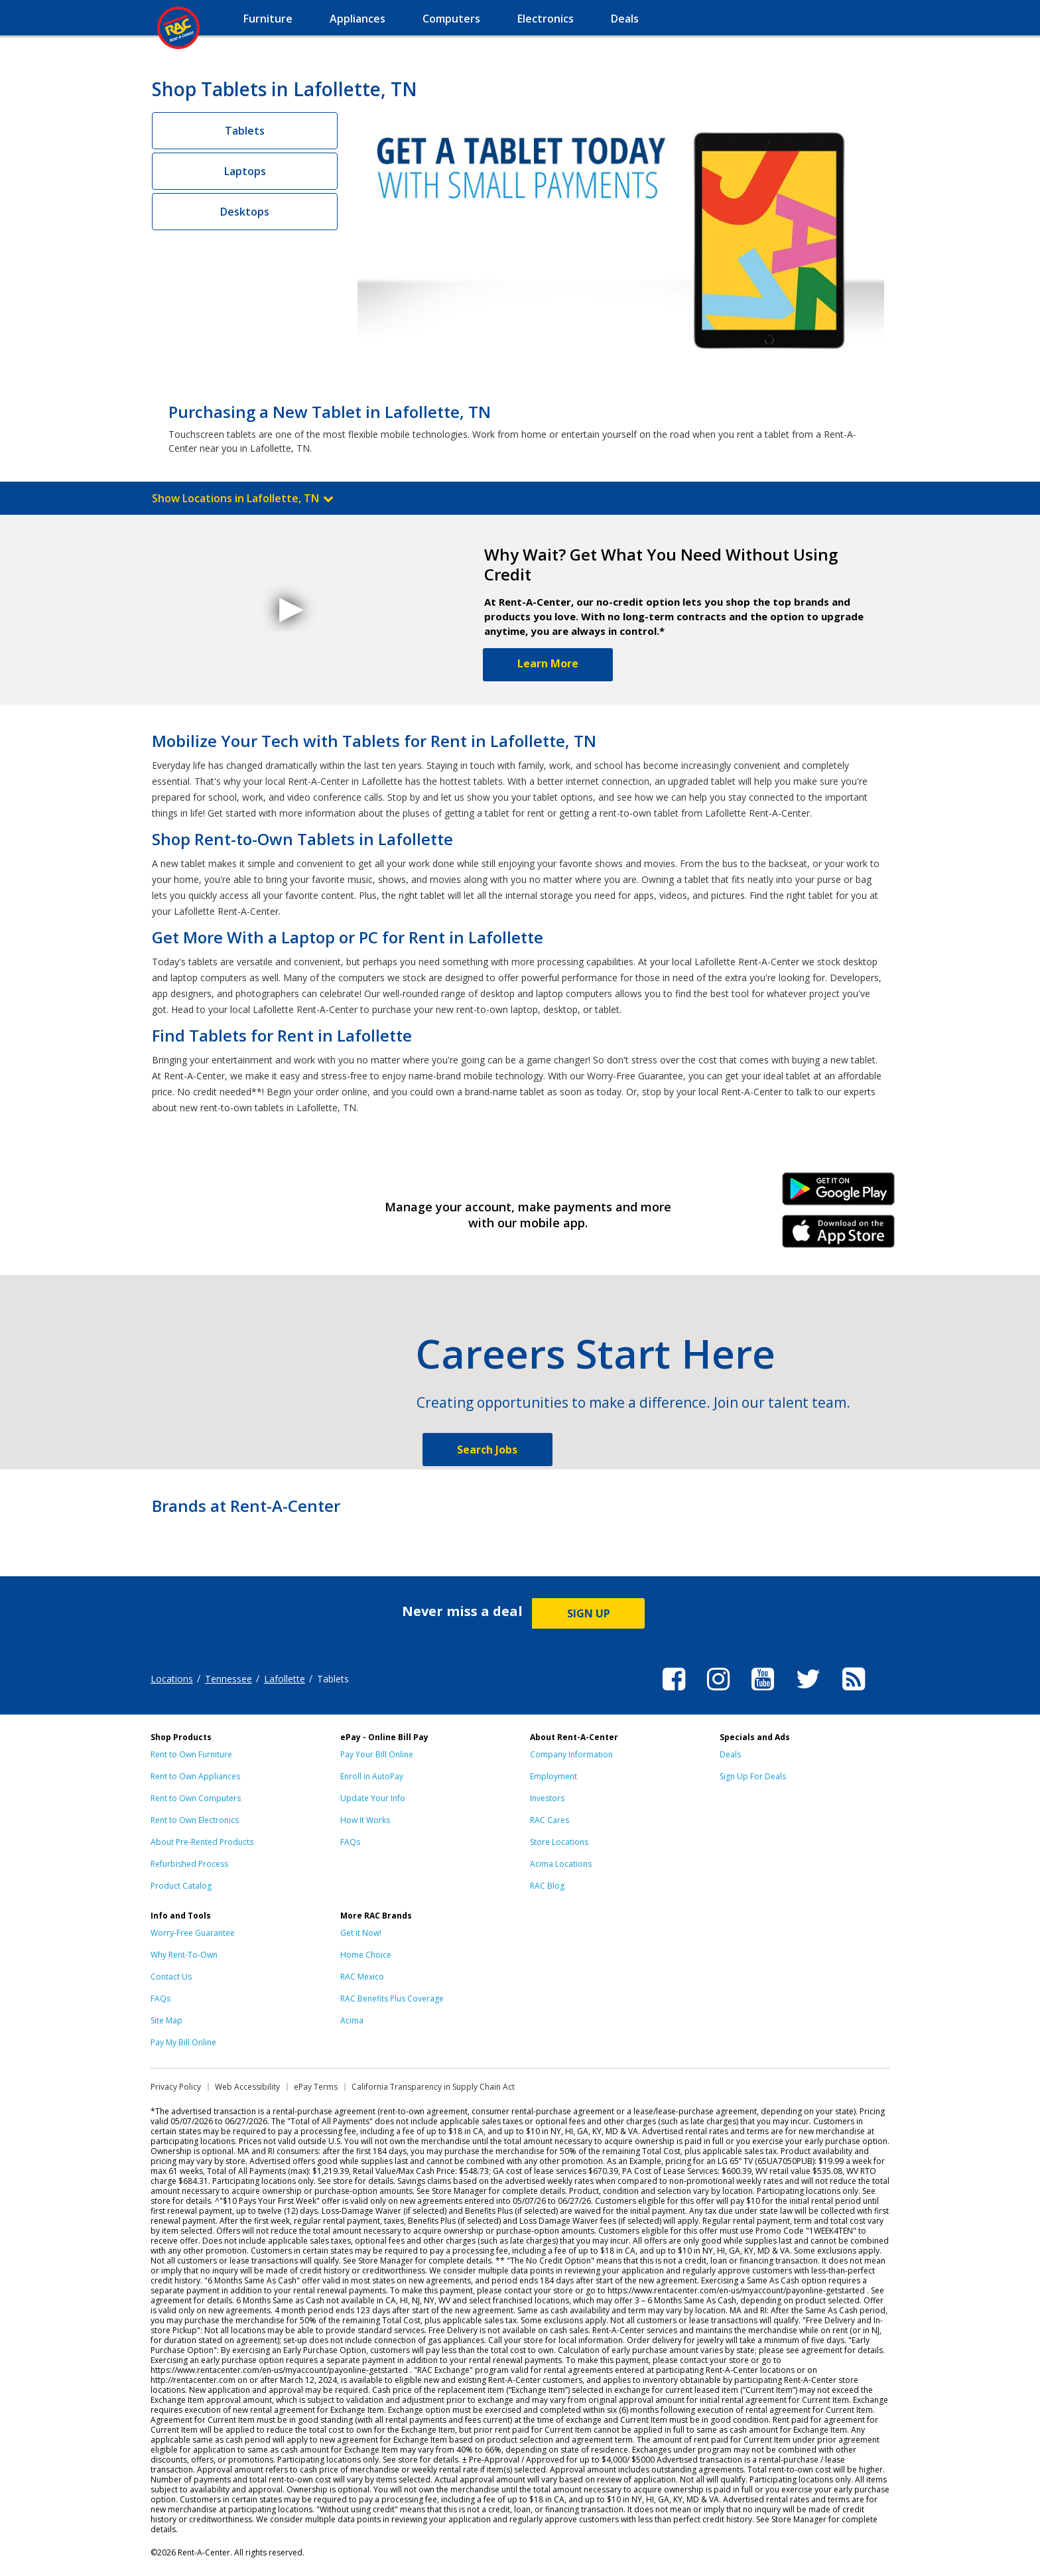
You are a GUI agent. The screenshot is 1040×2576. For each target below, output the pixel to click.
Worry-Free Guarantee (193, 1932)
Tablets (245, 130)
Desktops (244, 211)
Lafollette (284, 1678)
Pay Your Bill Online (376, 1754)
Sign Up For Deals (753, 1776)
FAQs (350, 1842)
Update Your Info (372, 1798)
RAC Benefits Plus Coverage (392, 1998)
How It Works (365, 1820)
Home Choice (365, 1954)
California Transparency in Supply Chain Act (433, 2086)
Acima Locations (561, 1863)
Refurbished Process (189, 1863)
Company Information (571, 1754)
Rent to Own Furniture (191, 1754)
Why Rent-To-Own (184, 1954)
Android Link (838, 1193)
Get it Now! (360, 1932)
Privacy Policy (176, 2086)
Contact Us (171, 1976)
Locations (172, 1678)
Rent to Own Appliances (195, 1776)
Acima (351, 2020)
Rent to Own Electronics (195, 1820)
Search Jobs (487, 1449)
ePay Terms (316, 2086)
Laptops (245, 171)
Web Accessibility (247, 2086)
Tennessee (228, 1678)
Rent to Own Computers (196, 1798)
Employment (553, 1776)
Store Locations (559, 1842)
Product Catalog (181, 1885)
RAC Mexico (362, 1976)
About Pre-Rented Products (202, 1842)
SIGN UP (588, 1613)
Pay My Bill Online (183, 2042)
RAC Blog (547, 1885)
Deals (730, 1754)
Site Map (166, 2020)
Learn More (547, 663)
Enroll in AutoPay (371, 1776)
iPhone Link (839, 1236)
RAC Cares (549, 1820)
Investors (547, 1798)
